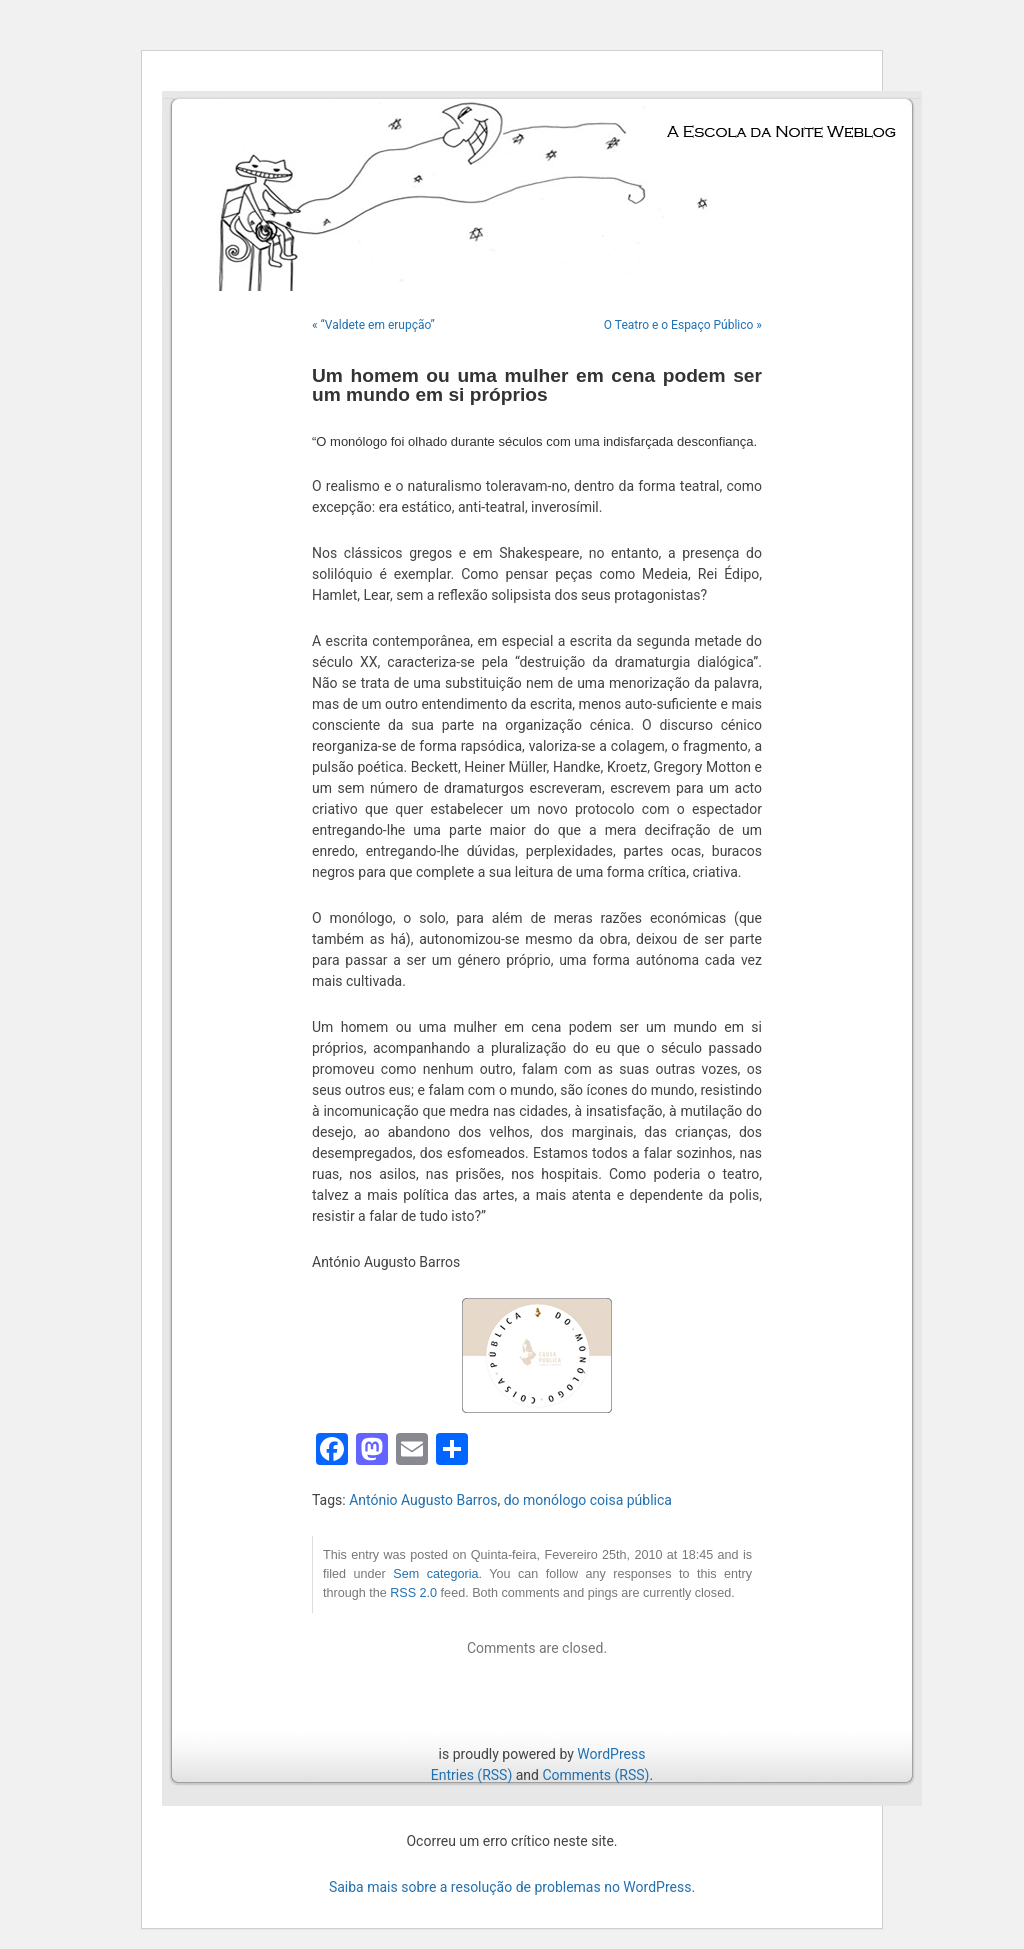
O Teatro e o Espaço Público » (683, 325)
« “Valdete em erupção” (373, 325)
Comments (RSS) (595, 1775)
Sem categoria (435, 1574)
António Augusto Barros (423, 1500)
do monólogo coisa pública (588, 1500)
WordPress (611, 1754)
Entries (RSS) (471, 1775)
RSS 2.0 (413, 1593)
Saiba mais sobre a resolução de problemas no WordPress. (512, 1887)
